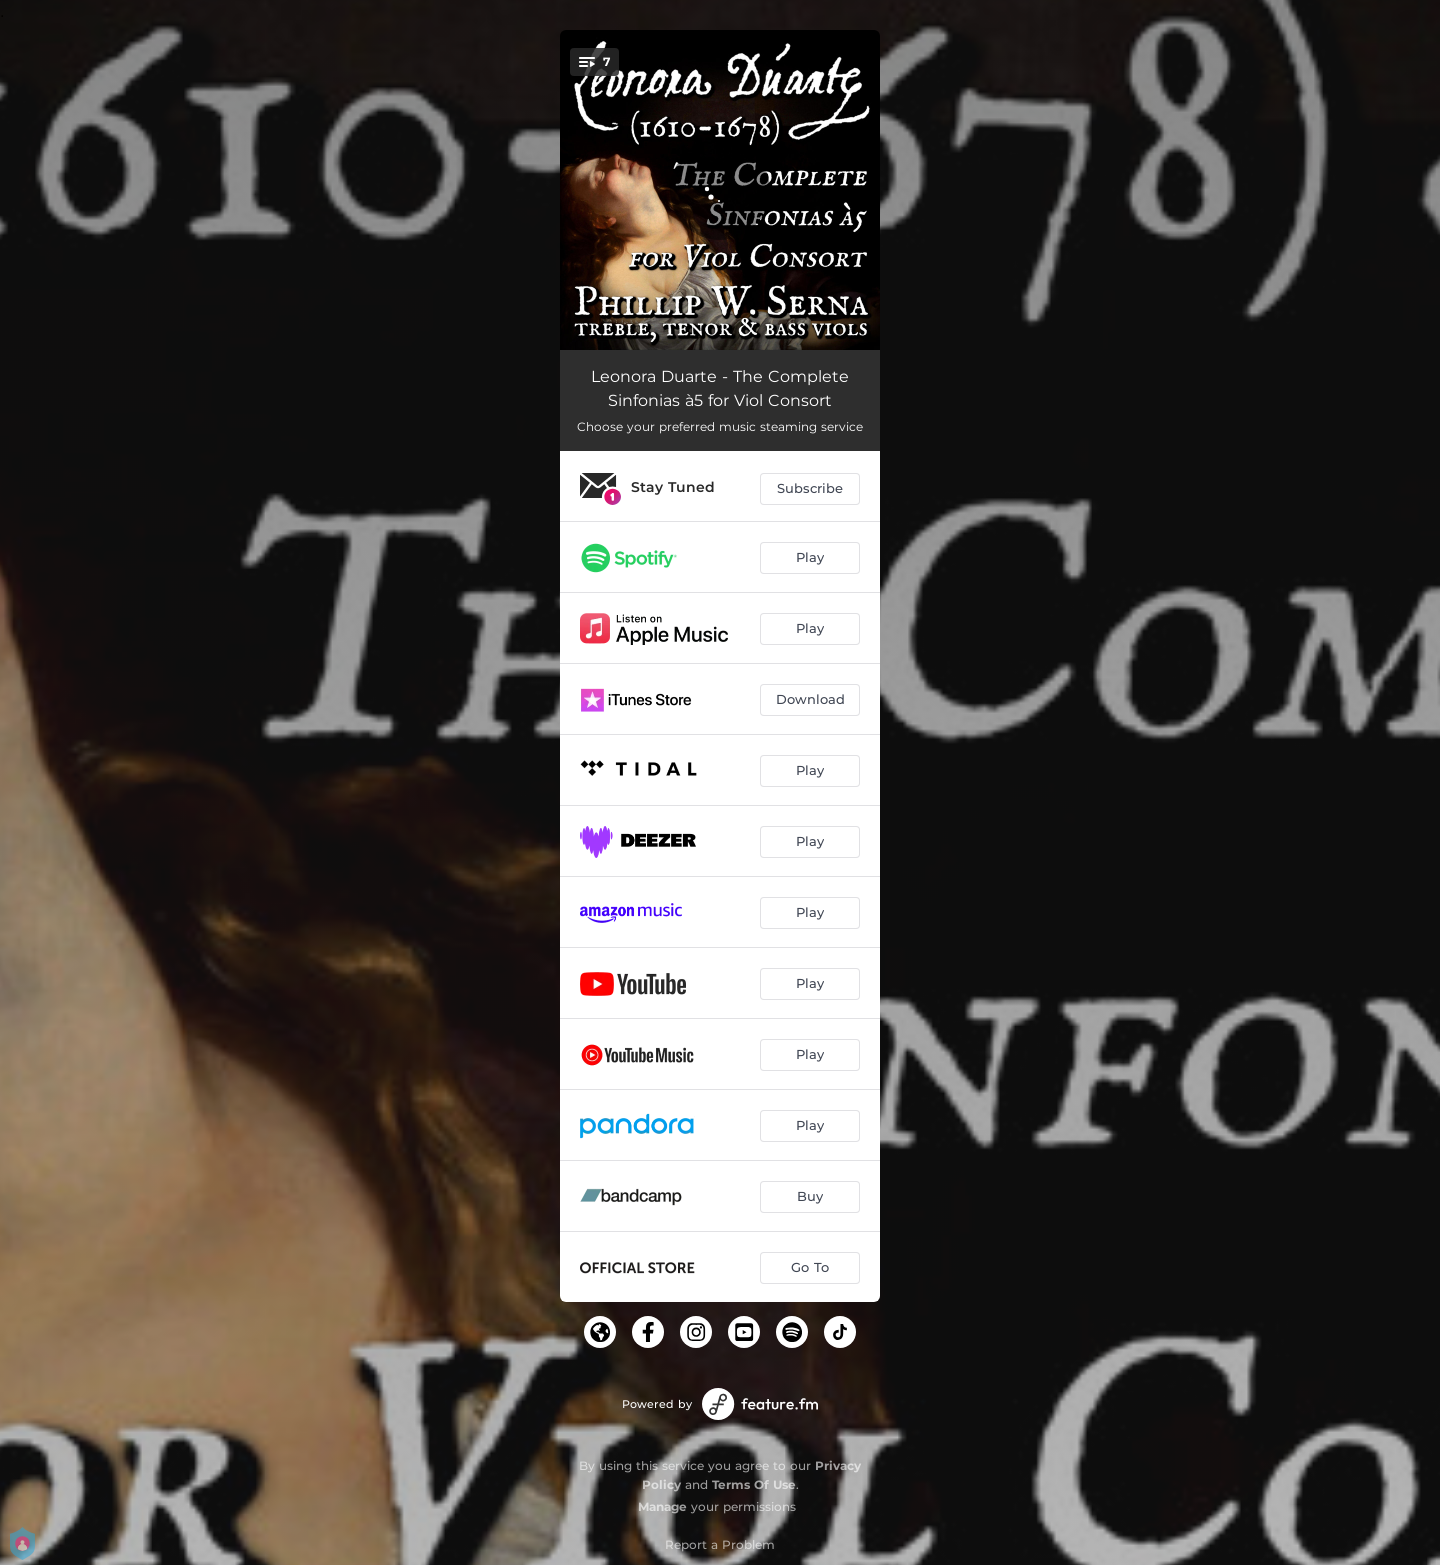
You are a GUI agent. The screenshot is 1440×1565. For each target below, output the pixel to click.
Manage (662, 1506)
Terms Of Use (754, 1484)
